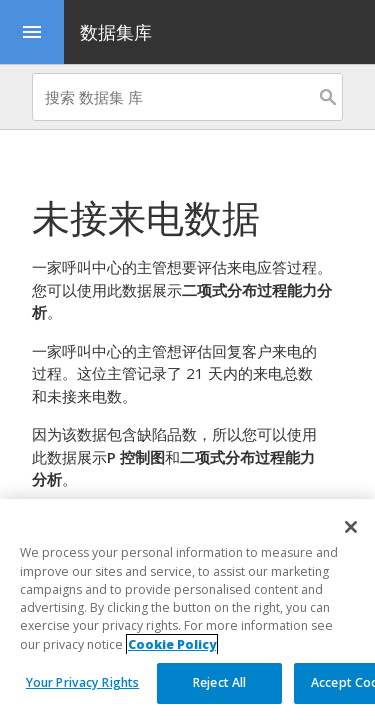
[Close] (351, 527)
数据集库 (116, 32)
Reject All (219, 682)
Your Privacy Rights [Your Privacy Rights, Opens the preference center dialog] (82, 682)
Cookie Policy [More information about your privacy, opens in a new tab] (172, 644)
